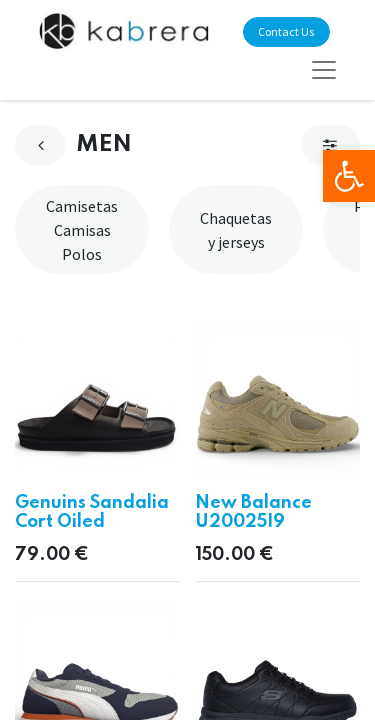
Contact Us (286, 31)
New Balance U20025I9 (253, 512)
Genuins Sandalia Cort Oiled (92, 512)
